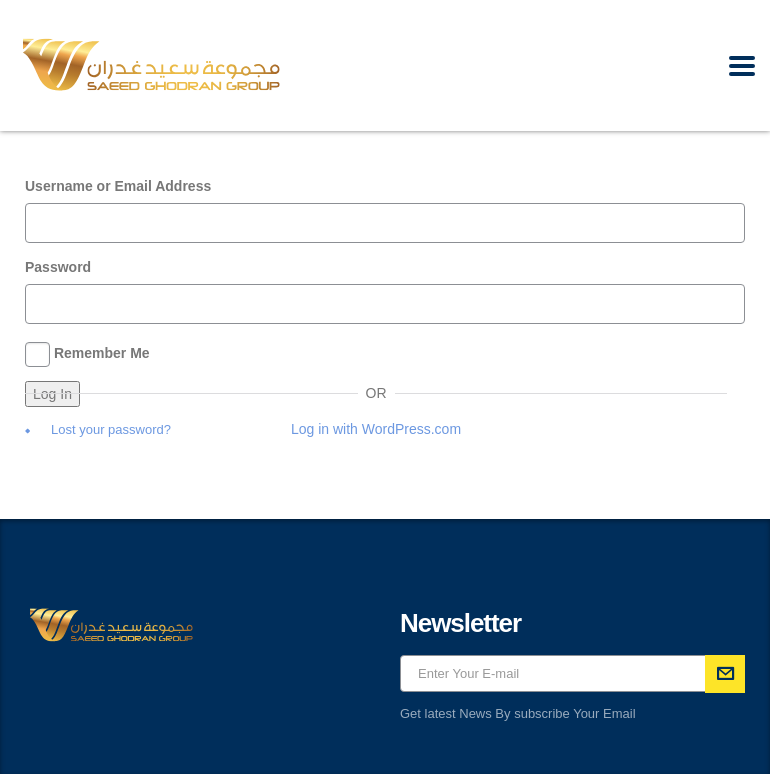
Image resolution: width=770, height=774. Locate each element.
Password (58, 267)
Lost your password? (111, 429)
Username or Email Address (118, 186)
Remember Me (102, 353)
